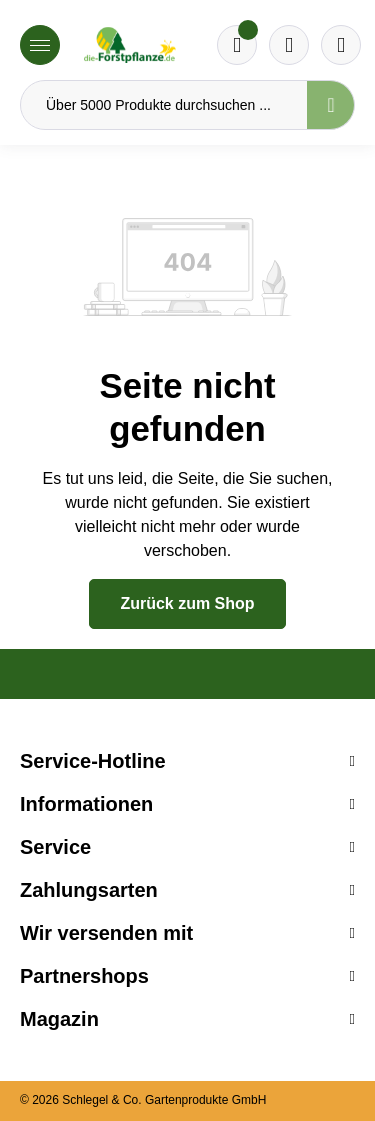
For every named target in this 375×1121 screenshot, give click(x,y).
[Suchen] (331, 105)
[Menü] (40, 45)
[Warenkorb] (289, 45)
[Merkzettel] (237, 45)
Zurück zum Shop (187, 603)
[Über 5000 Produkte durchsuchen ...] (164, 105)
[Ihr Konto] (341, 45)
